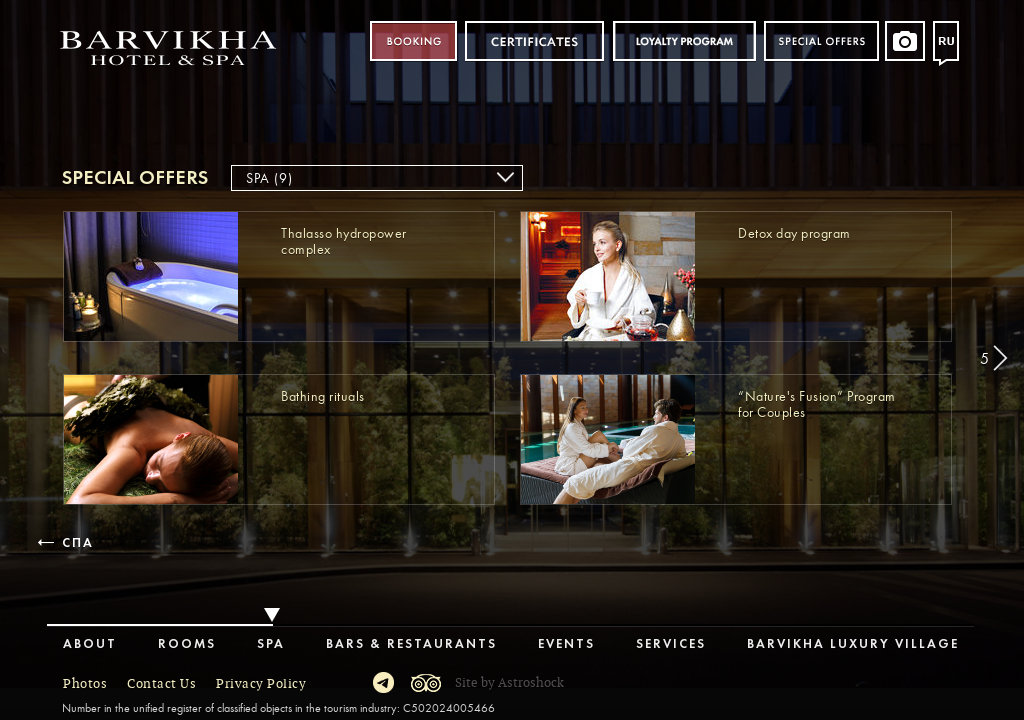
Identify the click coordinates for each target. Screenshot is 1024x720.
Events (566, 644)
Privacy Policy (261, 684)
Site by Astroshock (509, 683)
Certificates (534, 41)
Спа (76, 543)
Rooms (187, 644)
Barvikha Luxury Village (853, 644)
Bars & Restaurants (411, 644)
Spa (271, 644)
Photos (85, 684)
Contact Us (161, 684)
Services (671, 644)
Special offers (821, 41)
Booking (413, 41)
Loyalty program (684, 41)
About (90, 644)
